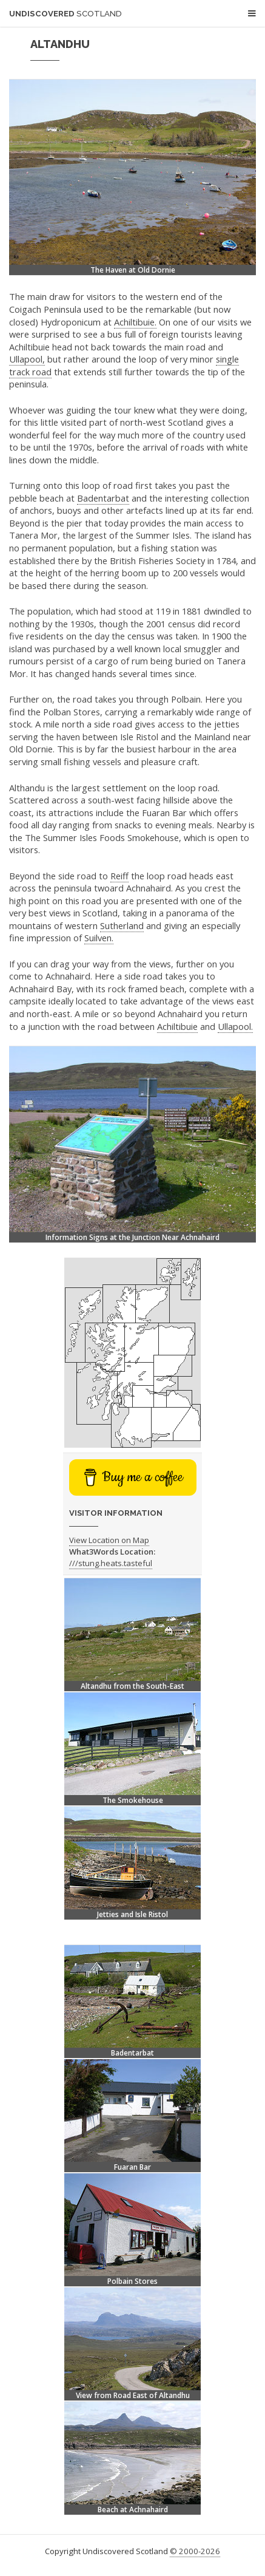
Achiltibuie (177, 1026)
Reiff (119, 876)
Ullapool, (27, 359)
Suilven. (98, 938)
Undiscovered (65, 13)
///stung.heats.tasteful (110, 1563)
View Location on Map (109, 1540)
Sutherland (122, 925)
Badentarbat (103, 498)
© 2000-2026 (195, 2551)
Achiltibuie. (135, 322)
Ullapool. (235, 1026)
